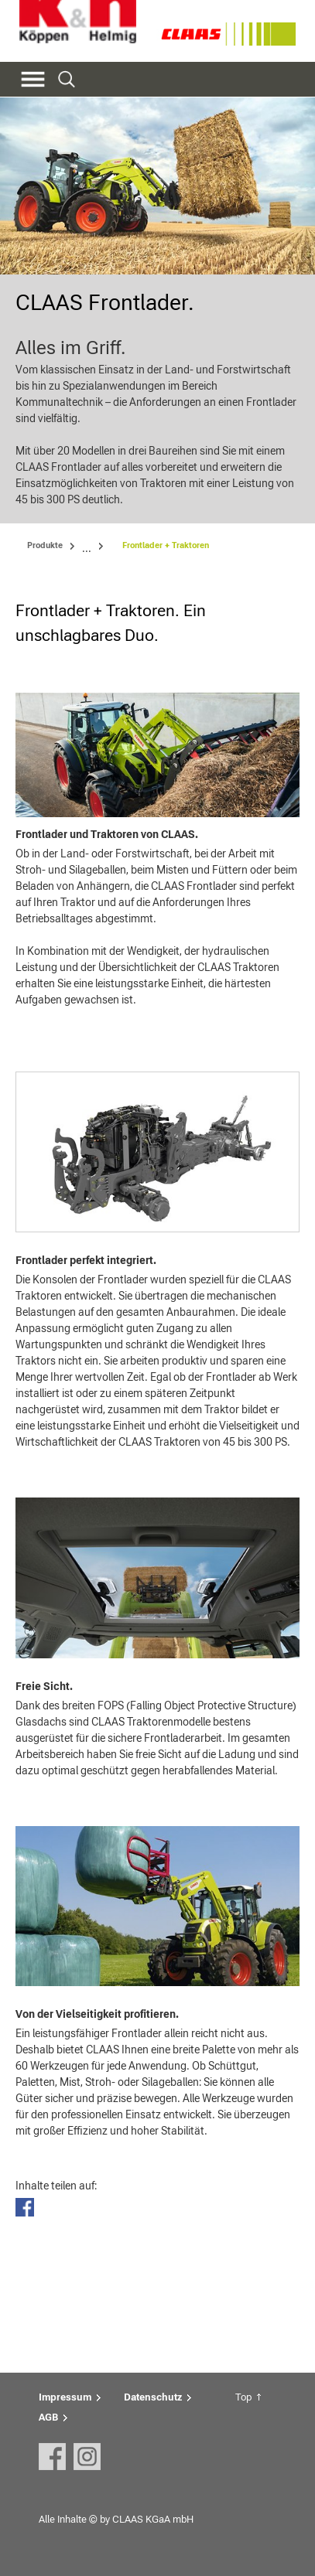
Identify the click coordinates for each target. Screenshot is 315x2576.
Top (243, 2397)
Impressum (65, 2397)
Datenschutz (153, 2397)
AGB (48, 2417)
